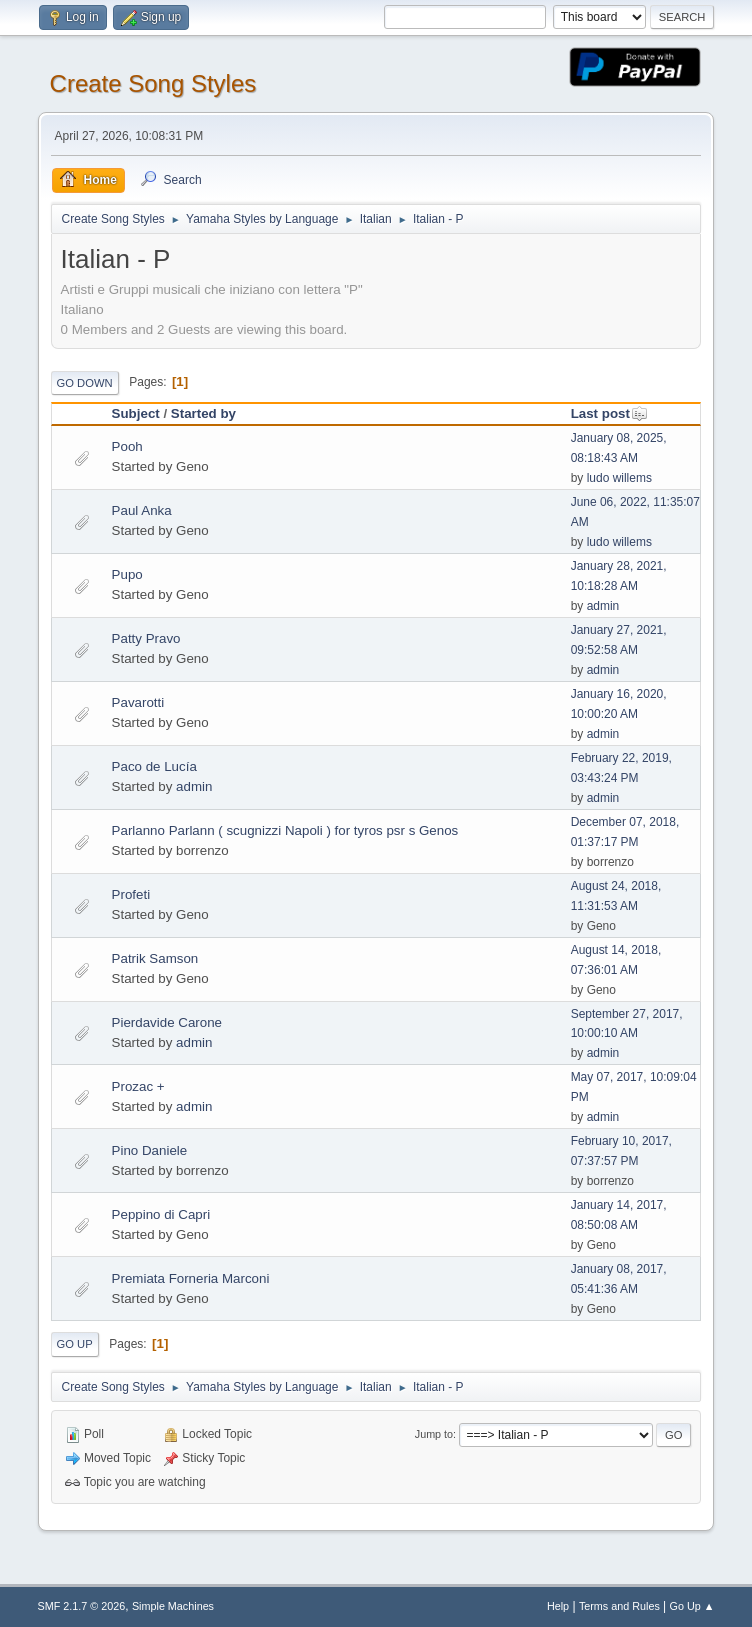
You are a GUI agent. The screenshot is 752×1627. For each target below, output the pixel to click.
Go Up (75, 1344)
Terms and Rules (619, 1606)
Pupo (127, 574)
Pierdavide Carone (167, 1022)
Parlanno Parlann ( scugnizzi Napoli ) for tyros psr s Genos (285, 830)
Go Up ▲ (692, 1606)
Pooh (127, 446)
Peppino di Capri (161, 1214)
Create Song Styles (153, 83)
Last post (609, 413)
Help (558, 1606)
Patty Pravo (146, 638)
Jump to (434, 1434)
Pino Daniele (150, 1150)
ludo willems (619, 478)
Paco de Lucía (154, 766)
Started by (203, 413)
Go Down (85, 383)
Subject (136, 413)
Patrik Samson (155, 958)
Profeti (131, 894)
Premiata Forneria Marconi (191, 1278)
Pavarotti (138, 702)
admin (603, 606)
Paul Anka (142, 510)
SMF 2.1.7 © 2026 (82, 1606)
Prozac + (138, 1086)
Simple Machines (173, 1606)
